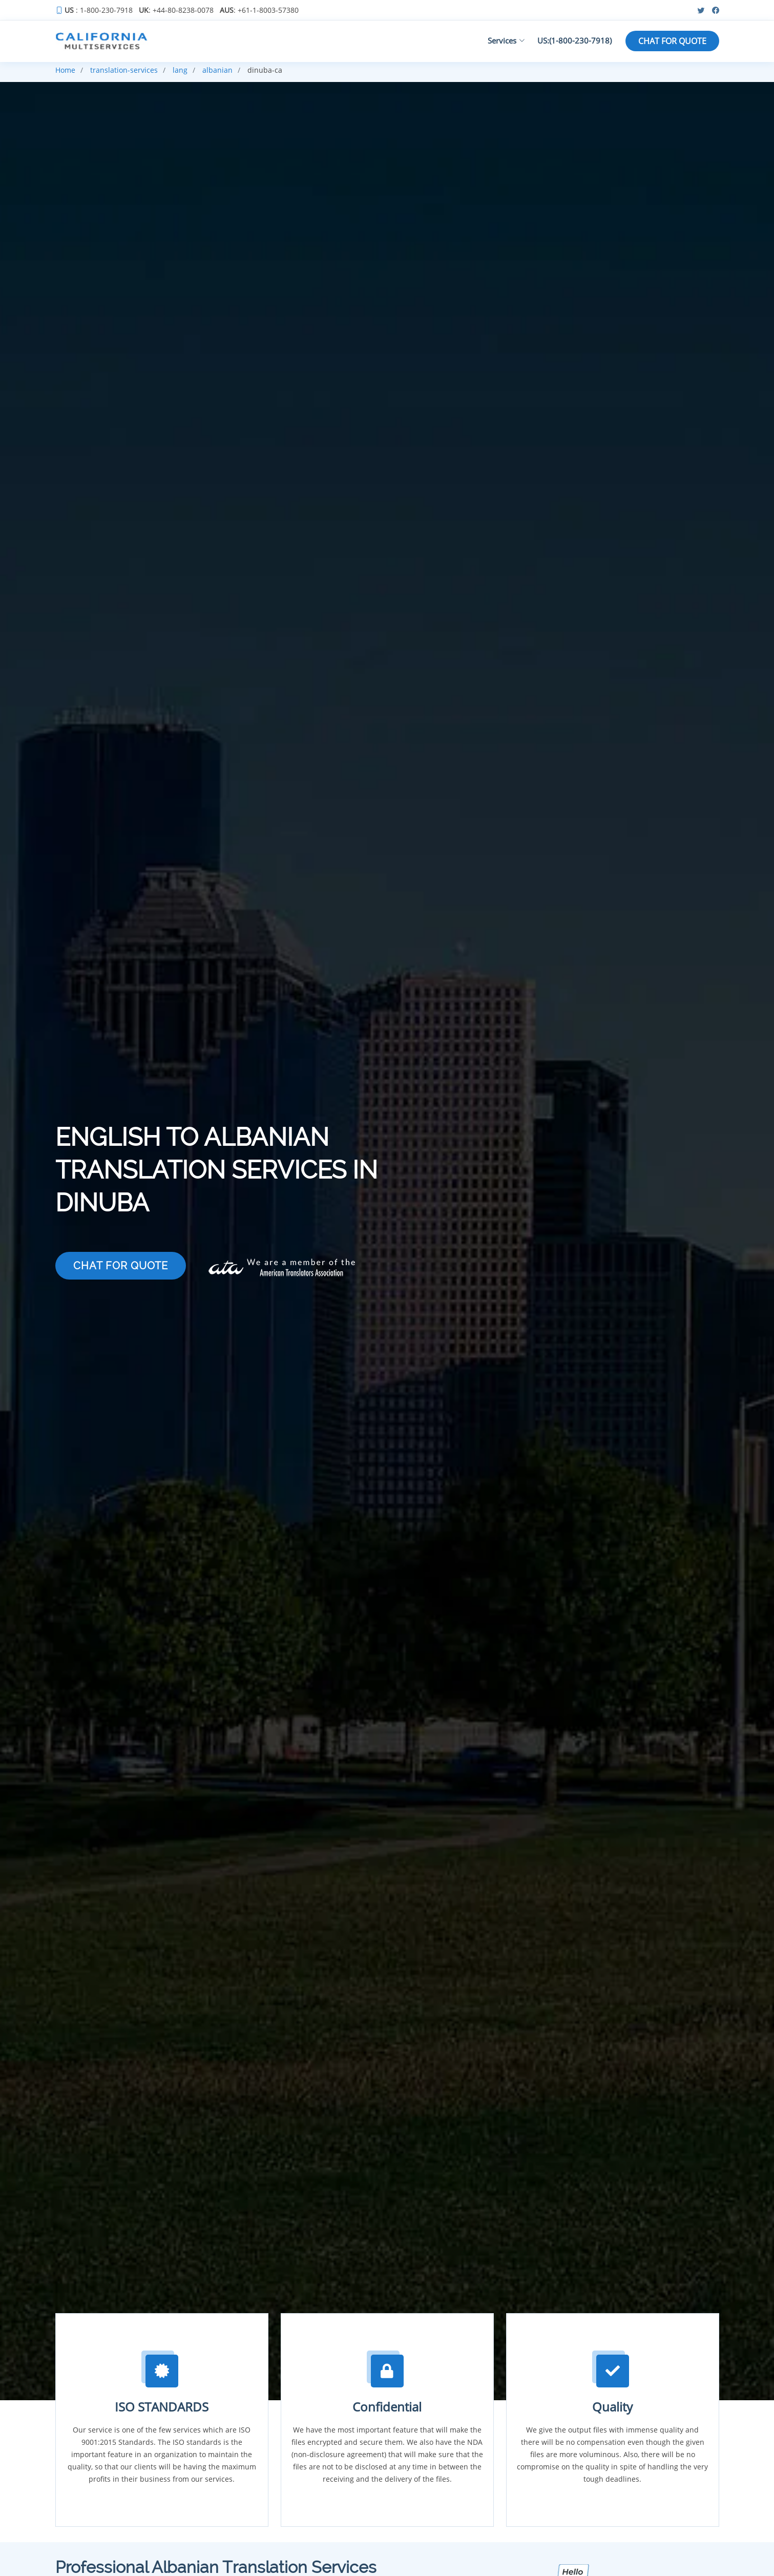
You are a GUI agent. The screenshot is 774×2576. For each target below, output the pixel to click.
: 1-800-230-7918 (99, 10)
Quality (612, 2406)
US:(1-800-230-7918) (574, 40)
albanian (217, 70)
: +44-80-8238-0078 (176, 10)
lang (180, 70)
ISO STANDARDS (161, 2406)
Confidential (387, 2406)
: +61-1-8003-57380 (259, 10)
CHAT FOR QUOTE (672, 41)
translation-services (124, 70)
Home (65, 70)
